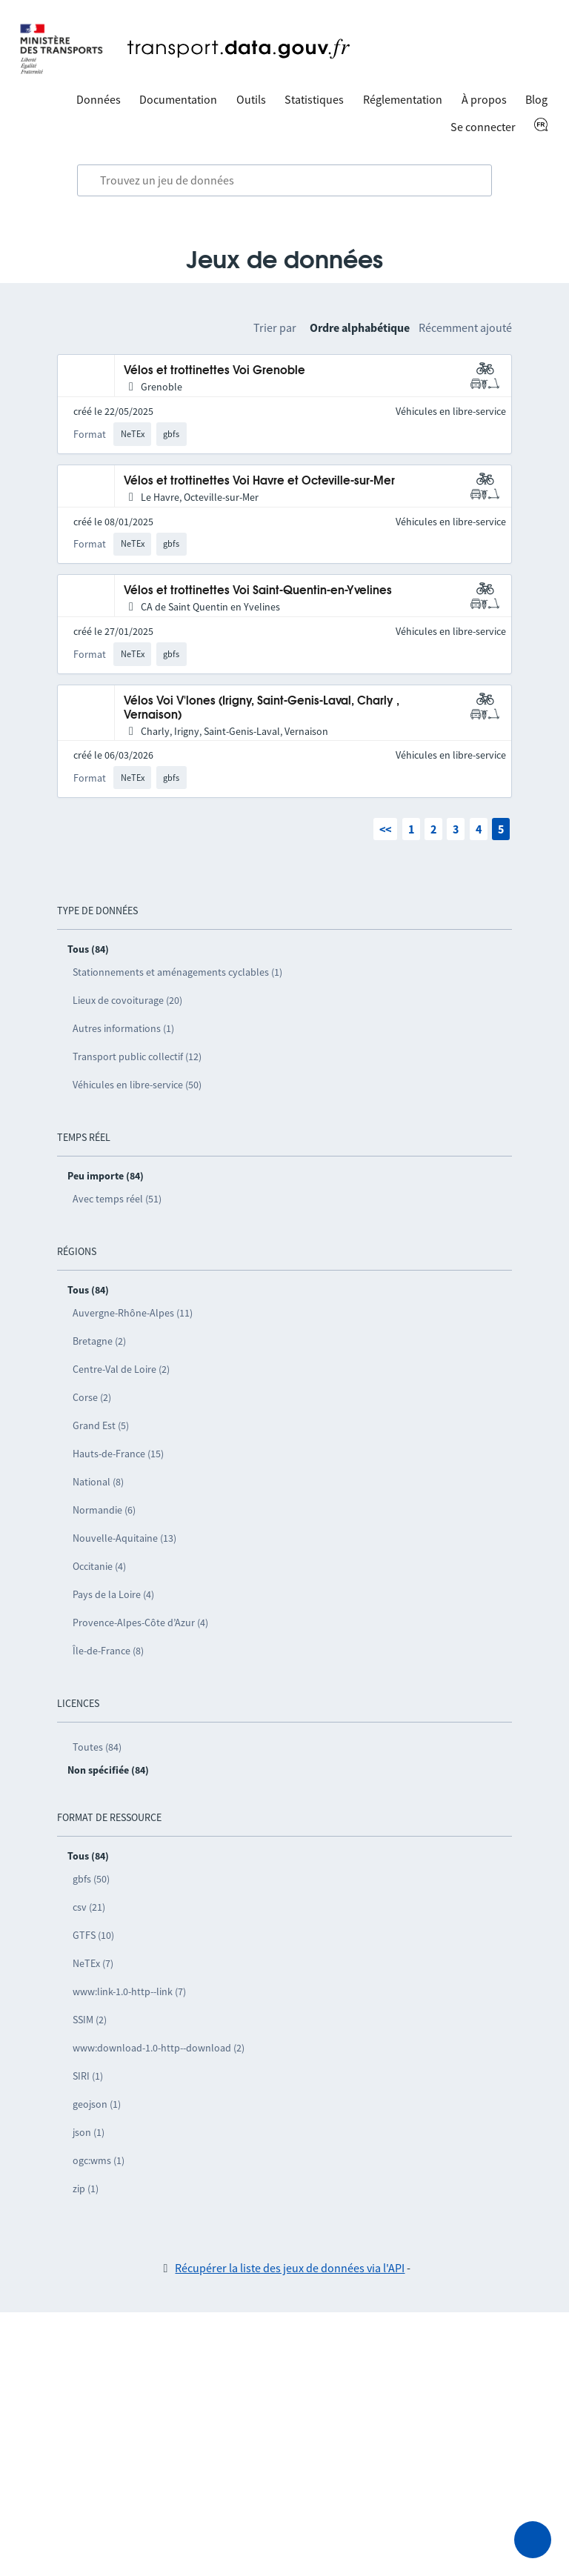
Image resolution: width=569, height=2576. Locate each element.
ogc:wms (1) (98, 2160)
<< (385, 829)
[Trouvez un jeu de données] (284, 180)
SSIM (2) (90, 2019)
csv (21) (89, 1907)
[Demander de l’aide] (532, 2539)
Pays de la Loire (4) (113, 1594)
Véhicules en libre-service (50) (137, 1084)
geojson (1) (97, 2104)
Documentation (178, 99)
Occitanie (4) (99, 1566)
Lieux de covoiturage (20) (127, 1000)
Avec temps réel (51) (117, 1198)
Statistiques (314, 99)
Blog (536, 99)
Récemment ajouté (465, 327)
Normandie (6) (104, 1510)
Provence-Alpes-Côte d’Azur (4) (140, 1622)
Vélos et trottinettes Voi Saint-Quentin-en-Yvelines (258, 590)
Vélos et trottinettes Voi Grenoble (214, 370)
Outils (251, 99)
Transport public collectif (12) (137, 1056)
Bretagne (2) (99, 1341)
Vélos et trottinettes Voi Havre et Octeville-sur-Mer (259, 481)
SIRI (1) (88, 2076)
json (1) (88, 2132)
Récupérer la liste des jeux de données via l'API (290, 2267)
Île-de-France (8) (108, 1650)
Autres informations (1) (123, 1028)
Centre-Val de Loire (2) (121, 1369)
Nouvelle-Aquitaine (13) (124, 1538)
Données (98, 99)
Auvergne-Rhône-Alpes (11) (133, 1312)
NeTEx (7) (93, 1963)
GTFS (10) (93, 1935)
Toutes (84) (97, 1747)
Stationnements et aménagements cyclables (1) (177, 972)
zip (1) (86, 2188)
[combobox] (284, 180)
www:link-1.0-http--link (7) (129, 1991)
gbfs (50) (91, 1879)
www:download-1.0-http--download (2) (158, 2047)
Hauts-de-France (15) (118, 1453)
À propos (484, 99)
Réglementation (402, 99)
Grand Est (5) (101, 1425)
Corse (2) (92, 1397)
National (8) (98, 1481)
